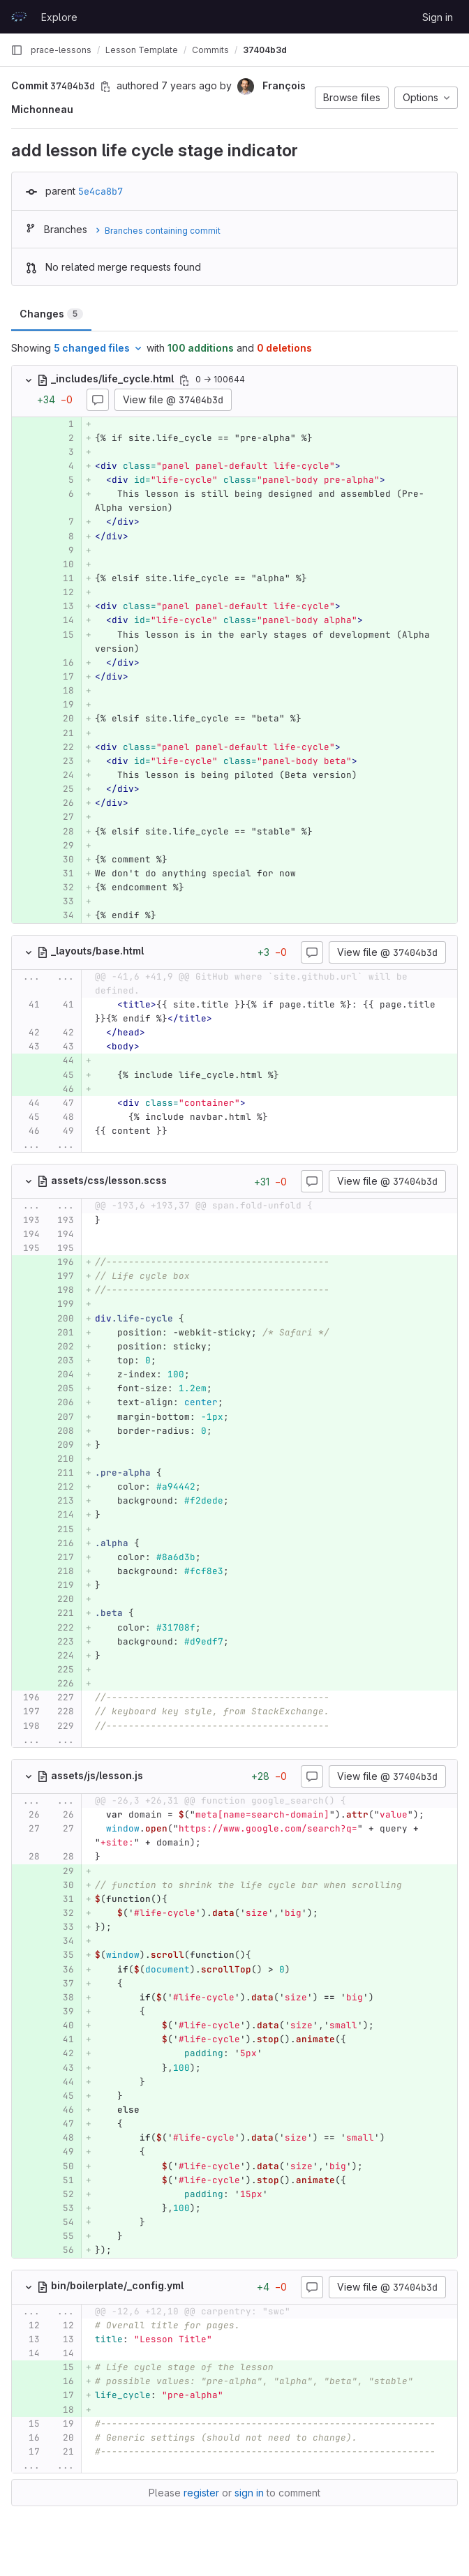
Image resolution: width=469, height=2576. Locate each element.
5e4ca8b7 (100, 191)
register (201, 2493)
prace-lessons (61, 50)
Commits (210, 50)
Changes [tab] (51, 314)
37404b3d (265, 50)
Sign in (437, 17)
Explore (59, 17)
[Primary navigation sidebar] (17, 50)
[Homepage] (19, 17)
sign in (249, 2493)
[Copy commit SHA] (105, 86)
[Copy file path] (184, 380)
